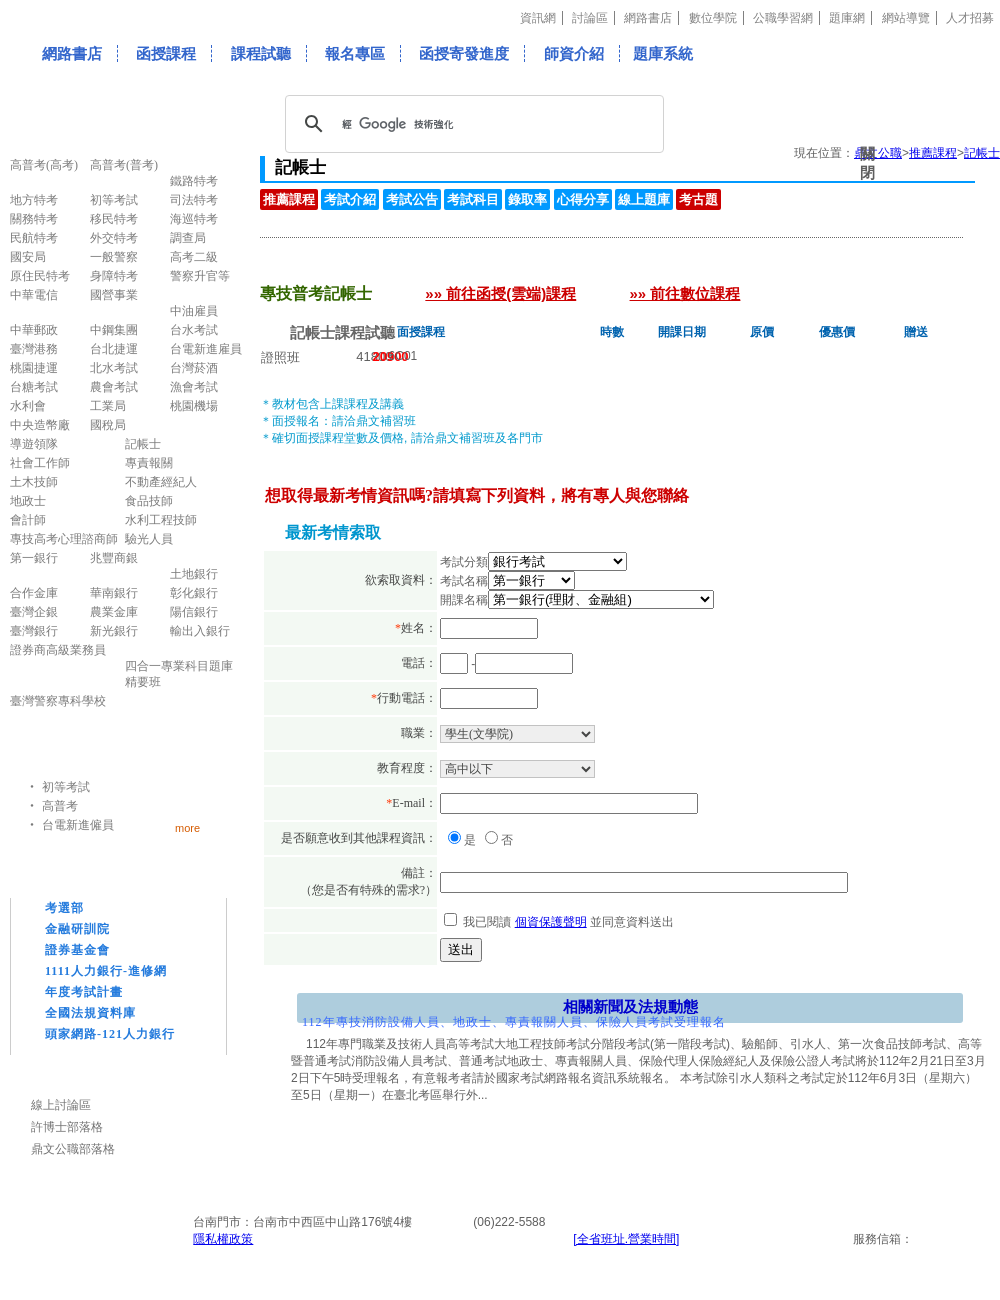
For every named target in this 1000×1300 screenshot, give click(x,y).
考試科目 (473, 199)
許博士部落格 (67, 1127)
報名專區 (355, 53)
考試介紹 (350, 199)
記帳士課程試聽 (342, 332)
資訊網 (538, 18)
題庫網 (847, 18)
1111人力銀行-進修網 (106, 971)
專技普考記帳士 (344, 267)
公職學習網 (783, 18)
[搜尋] (471, 124)
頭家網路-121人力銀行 (110, 1034)
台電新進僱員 (78, 825)
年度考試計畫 (84, 992)
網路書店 (648, 18)
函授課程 (166, 53)
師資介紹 (574, 53)
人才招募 (970, 18)
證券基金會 (77, 950)
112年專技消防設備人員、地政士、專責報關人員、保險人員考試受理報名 (514, 1022)
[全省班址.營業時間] (626, 1239)
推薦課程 (289, 199)
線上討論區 (61, 1105)
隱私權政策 (223, 1239)
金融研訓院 (77, 929)
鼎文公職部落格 (73, 1149)
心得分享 (583, 199)
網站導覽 (906, 18)
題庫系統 (663, 53)
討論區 (590, 18)
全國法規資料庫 (90, 1013)
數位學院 (713, 18)
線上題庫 (644, 199)
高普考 (60, 806)
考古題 (698, 199)
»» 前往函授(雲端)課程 (500, 293)
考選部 (64, 908)
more (187, 827)
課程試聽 (261, 53)
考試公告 (412, 199)
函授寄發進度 (464, 53)
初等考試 (66, 787)
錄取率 (527, 199)
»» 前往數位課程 (685, 293)
